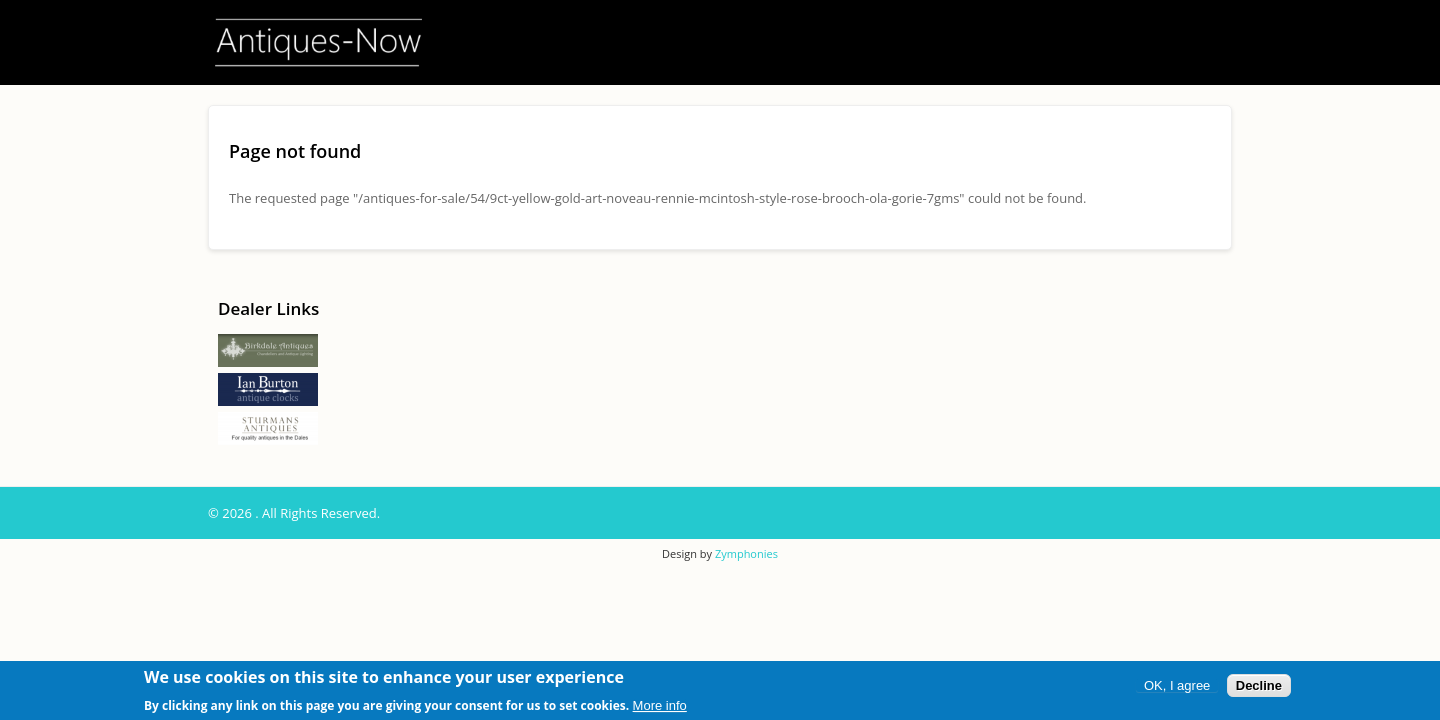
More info (660, 706)
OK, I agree (1177, 686)
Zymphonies (746, 553)
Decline (1259, 686)
